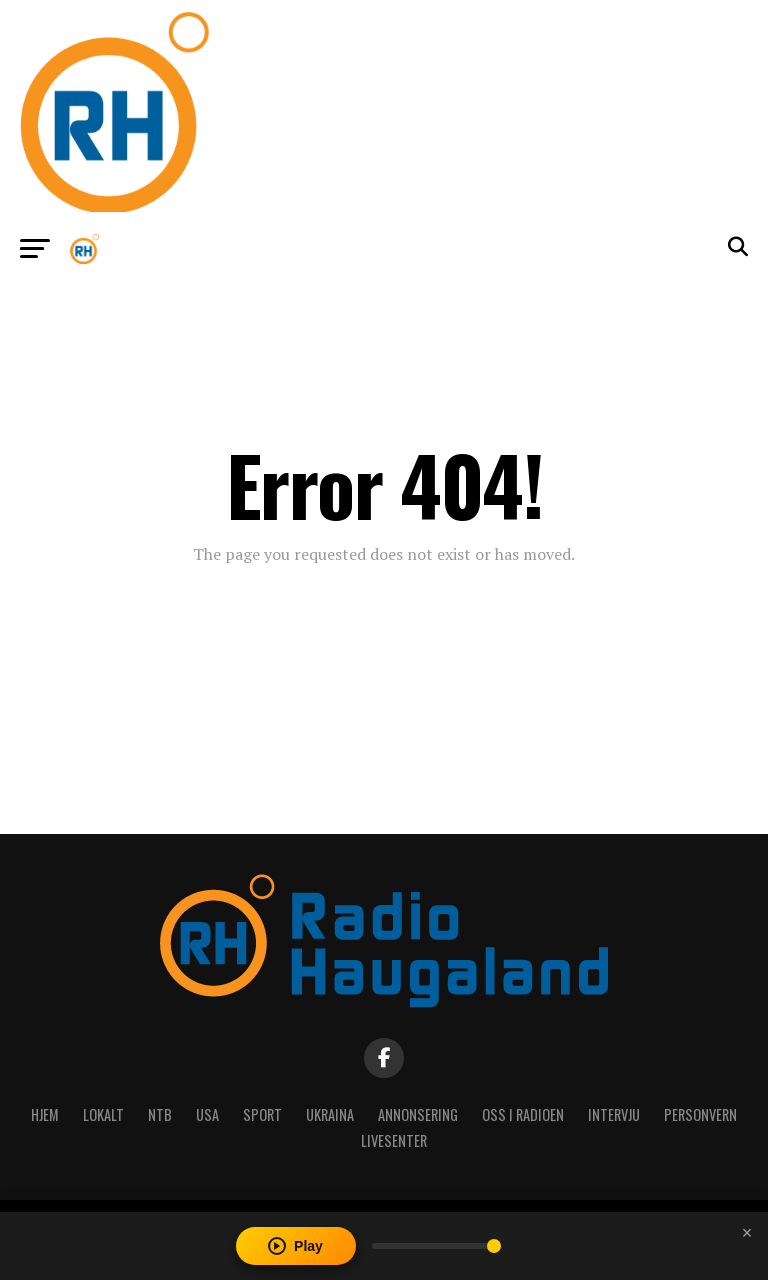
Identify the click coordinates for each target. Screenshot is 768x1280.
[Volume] (436, 1246)
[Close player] (747, 1233)
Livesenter (394, 1140)
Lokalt (103, 1114)
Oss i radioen (523, 1114)
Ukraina (330, 1114)
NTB (160, 1114)
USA (207, 1114)
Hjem (45, 1114)
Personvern (700, 1114)
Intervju (614, 1114)
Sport (262, 1114)
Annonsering (418, 1114)
